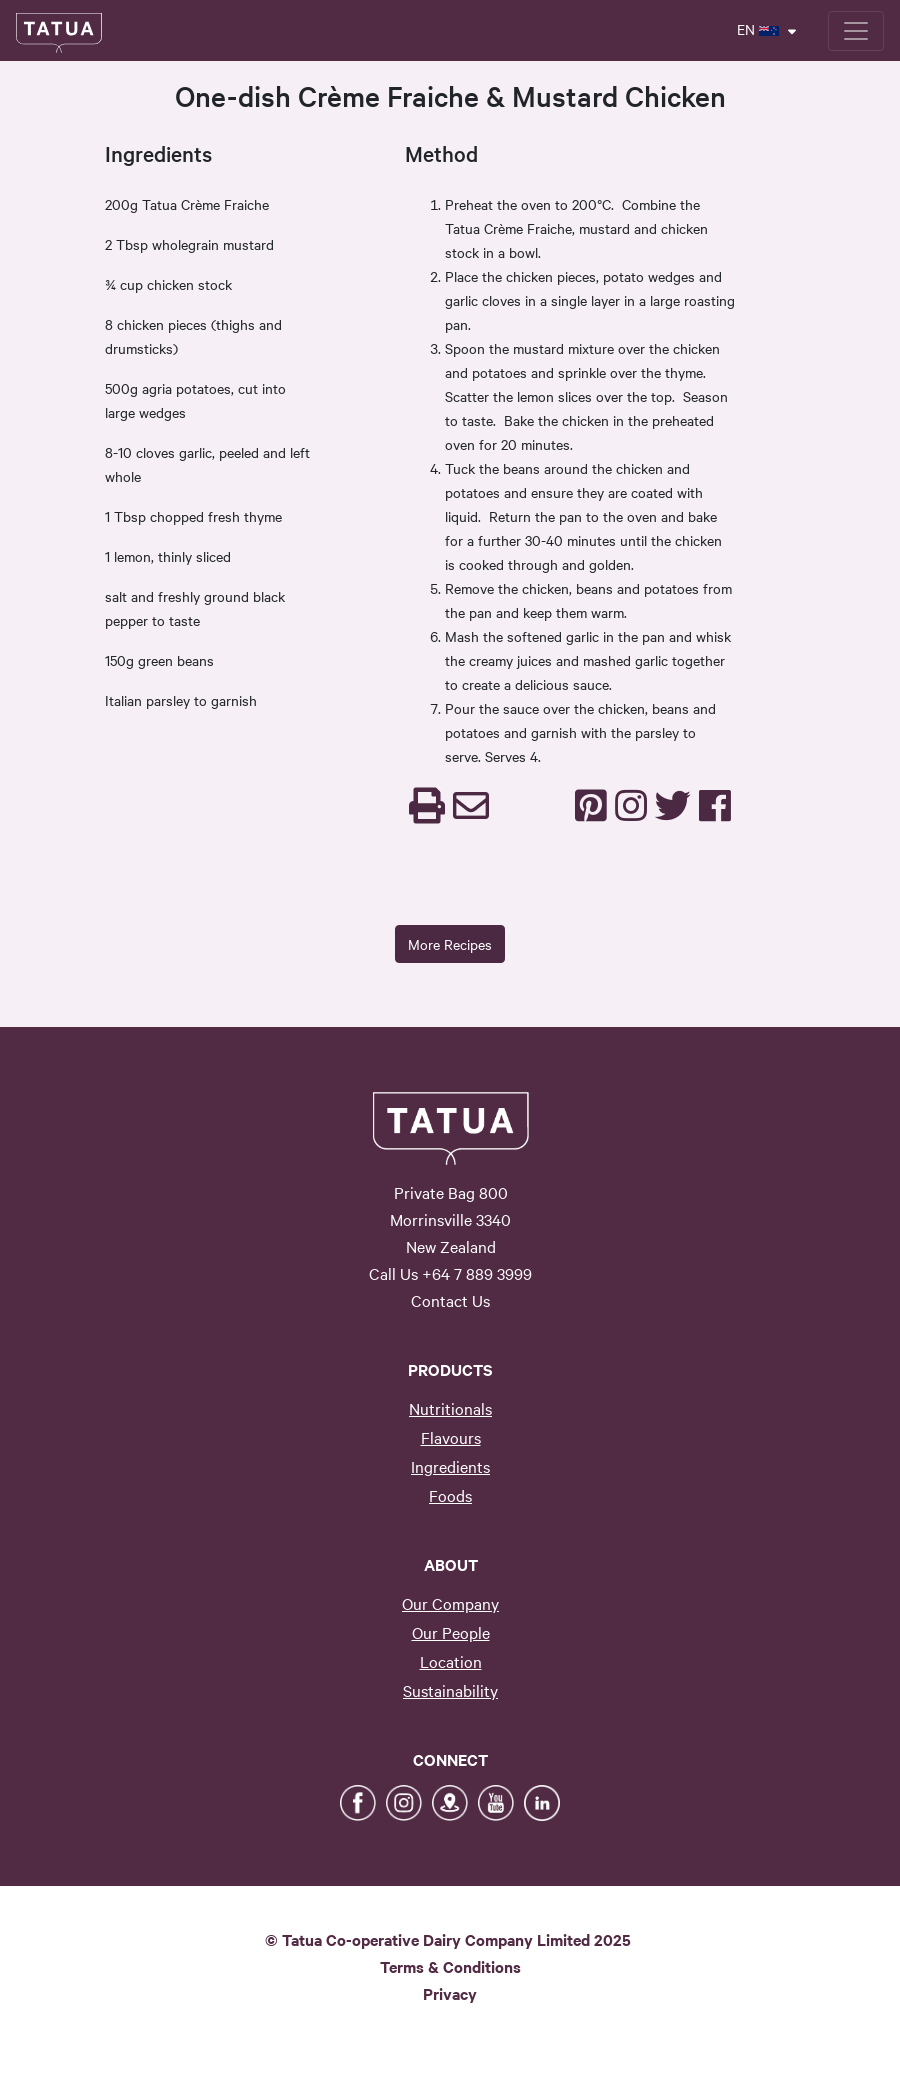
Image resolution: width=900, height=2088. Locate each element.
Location (451, 1661)
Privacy (450, 1993)
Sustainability (450, 1690)
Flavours (451, 1437)
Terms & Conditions (450, 1966)
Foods (450, 1495)
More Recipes (450, 944)
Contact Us (450, 1300)
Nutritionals (450, 1408)
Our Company (450, 1603)
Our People (451, 1632)
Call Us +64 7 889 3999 (450, 1273)
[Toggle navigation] (856, 31)
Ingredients (450, 1466)
